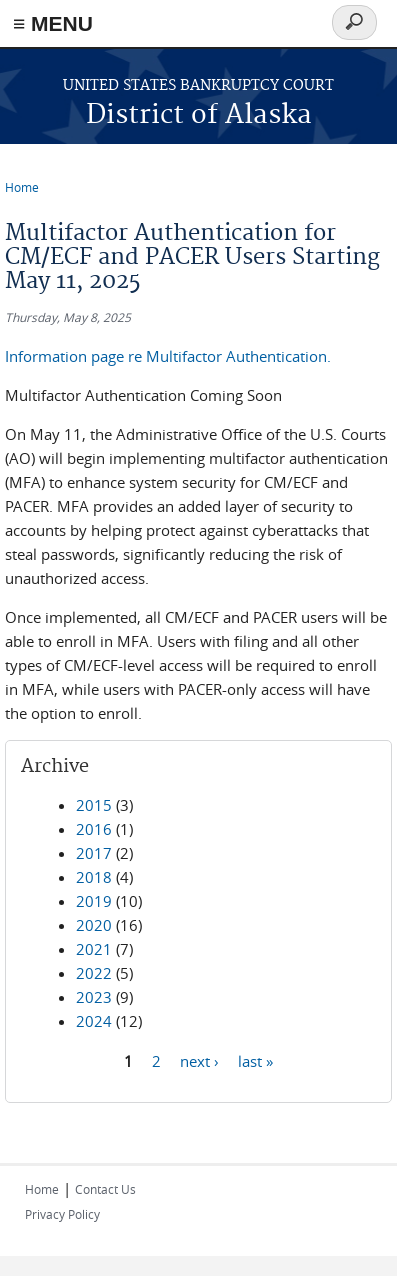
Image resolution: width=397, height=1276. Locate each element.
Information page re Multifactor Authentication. (168, 356)
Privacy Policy (62, 1214)
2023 (94, 997)
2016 (94, 829)
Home (22, 187)
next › (199, 1060)
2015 (94, 805)
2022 (94, 973)
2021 (94, 949)
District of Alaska (199, 115)
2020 (94, 925)
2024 (94, 1021)
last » (255, 1060)
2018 (94, 877)
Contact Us (105, 1189)
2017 (94, 853)
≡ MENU (53, 23)
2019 (94, 901)
